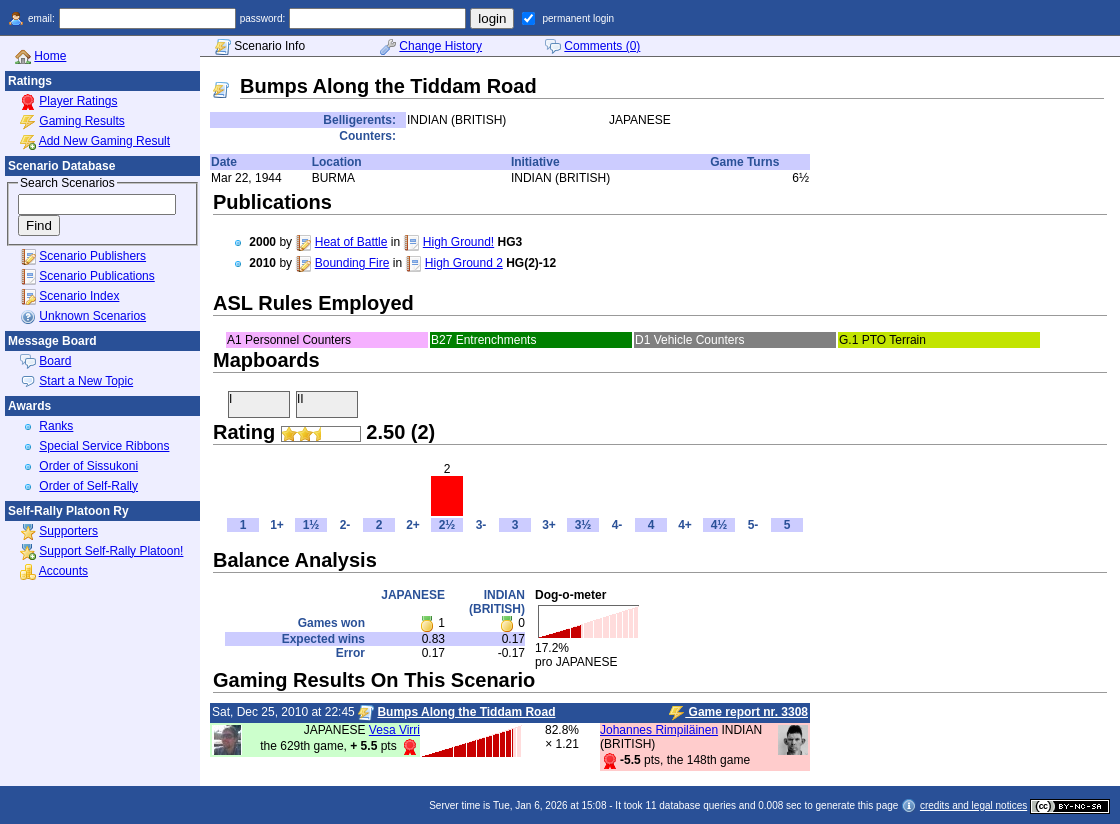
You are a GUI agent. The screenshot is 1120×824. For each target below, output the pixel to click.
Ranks (56, 426)
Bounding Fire (352, 263)
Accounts (63, 571)
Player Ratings (78, 101)
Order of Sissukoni (88, 466)
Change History (440, 46)
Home (50, 56)
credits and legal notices (973, 805)
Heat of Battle (351, 242)
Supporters (68, 531)
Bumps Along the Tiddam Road (466, 712)
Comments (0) (602, 46)
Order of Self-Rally (88, 486)
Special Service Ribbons (104, 446)
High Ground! (458, 242)
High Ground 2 (464, 263)
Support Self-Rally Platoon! (111, 551)
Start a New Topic (86, 381)
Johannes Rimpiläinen (659, 730)
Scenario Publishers (92, 256)
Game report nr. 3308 (738, 713)
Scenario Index (79, 296)
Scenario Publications (96, 276)
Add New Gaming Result (104, 141)
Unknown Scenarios (92, 316)
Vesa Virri (394, 730)
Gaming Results (81, 121)
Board (55, 361)
